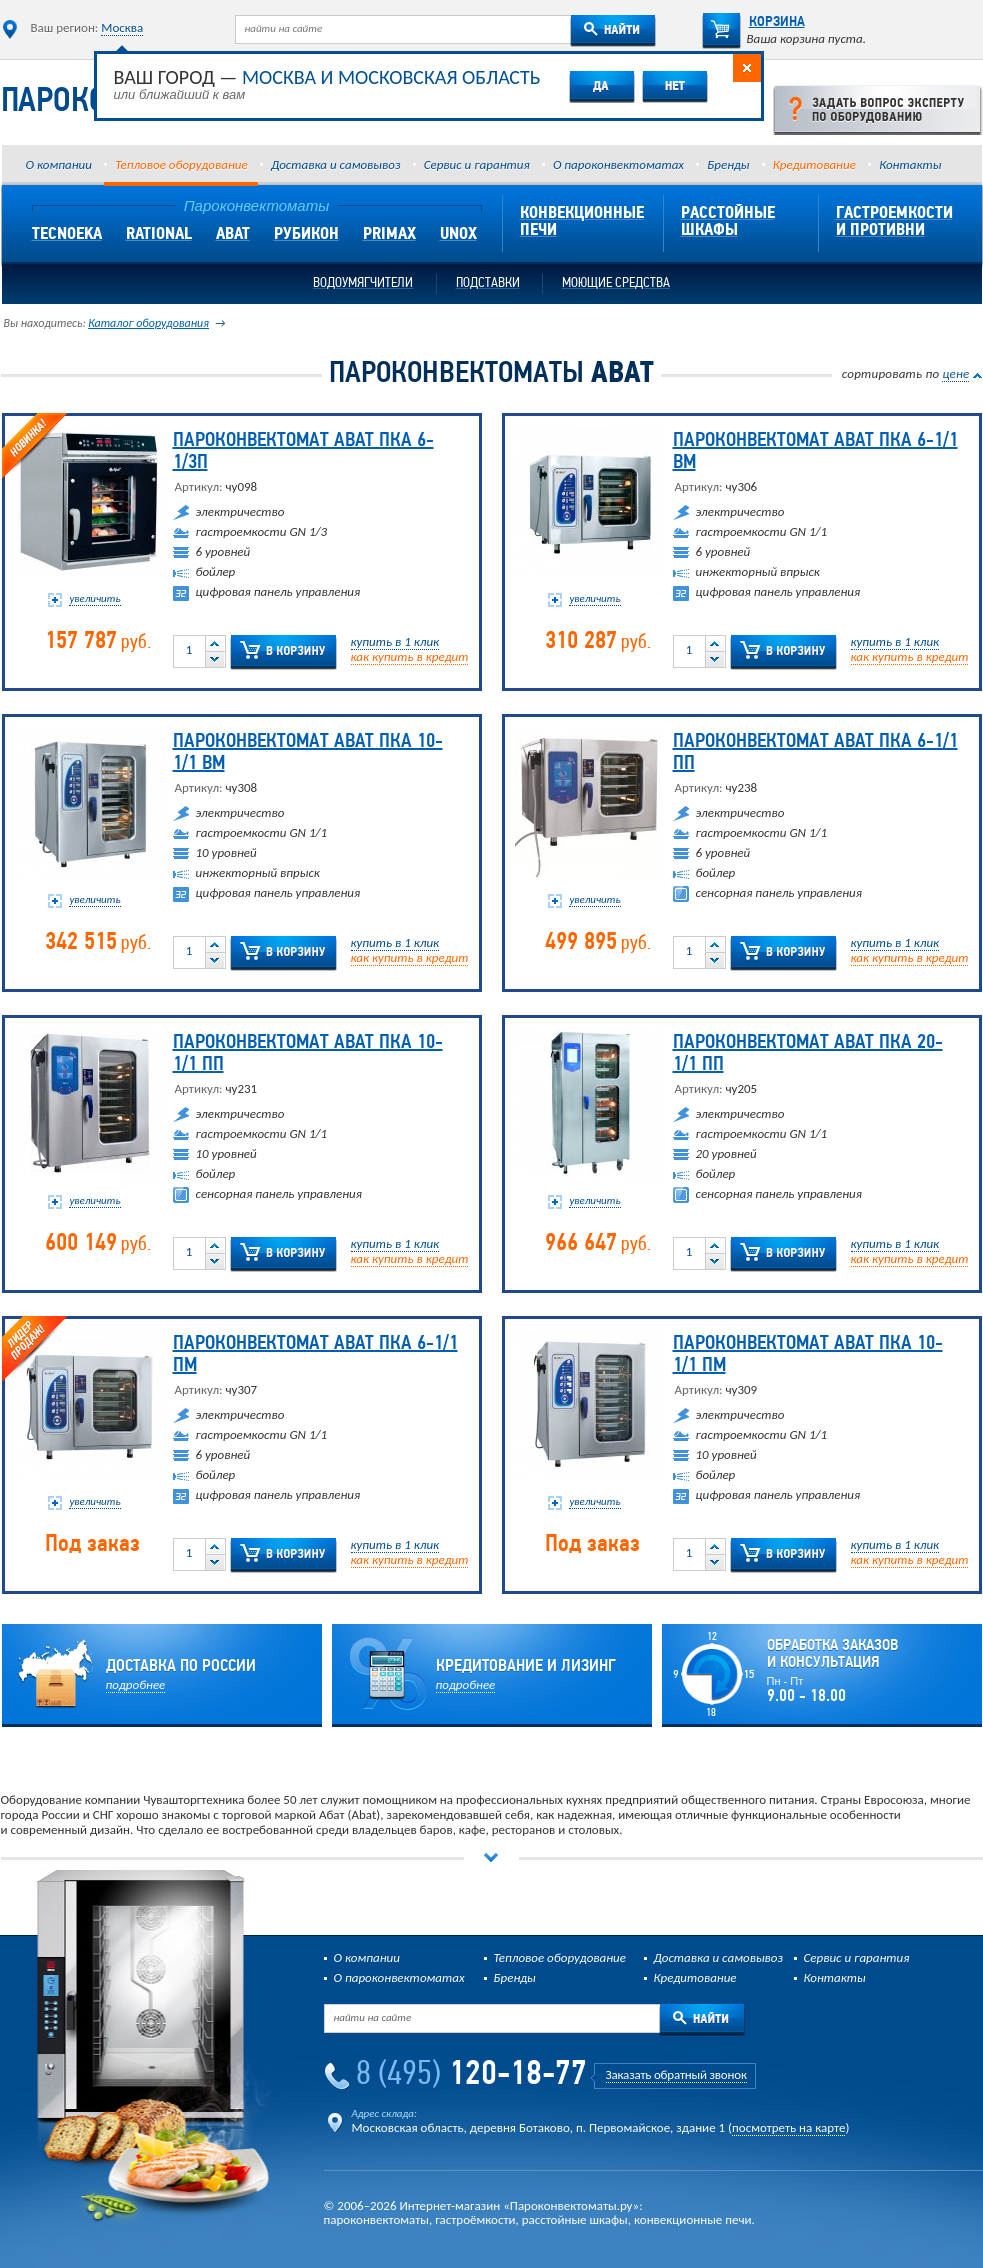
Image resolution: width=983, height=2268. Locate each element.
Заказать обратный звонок (676, 2074)
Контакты (910, 164)
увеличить (94, 598)
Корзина (753, 22)
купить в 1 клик (395, 641)
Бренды (728, 164)
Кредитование (814, 164)
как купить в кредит (410, 656)
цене (955, 373)
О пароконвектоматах (618, 164)
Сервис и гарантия (477, 164)
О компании (59, 164)
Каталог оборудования (148, 323)
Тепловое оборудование (181, 164)
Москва (122, 27)
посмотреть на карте (788, 2127)
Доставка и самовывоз (335, 164)
